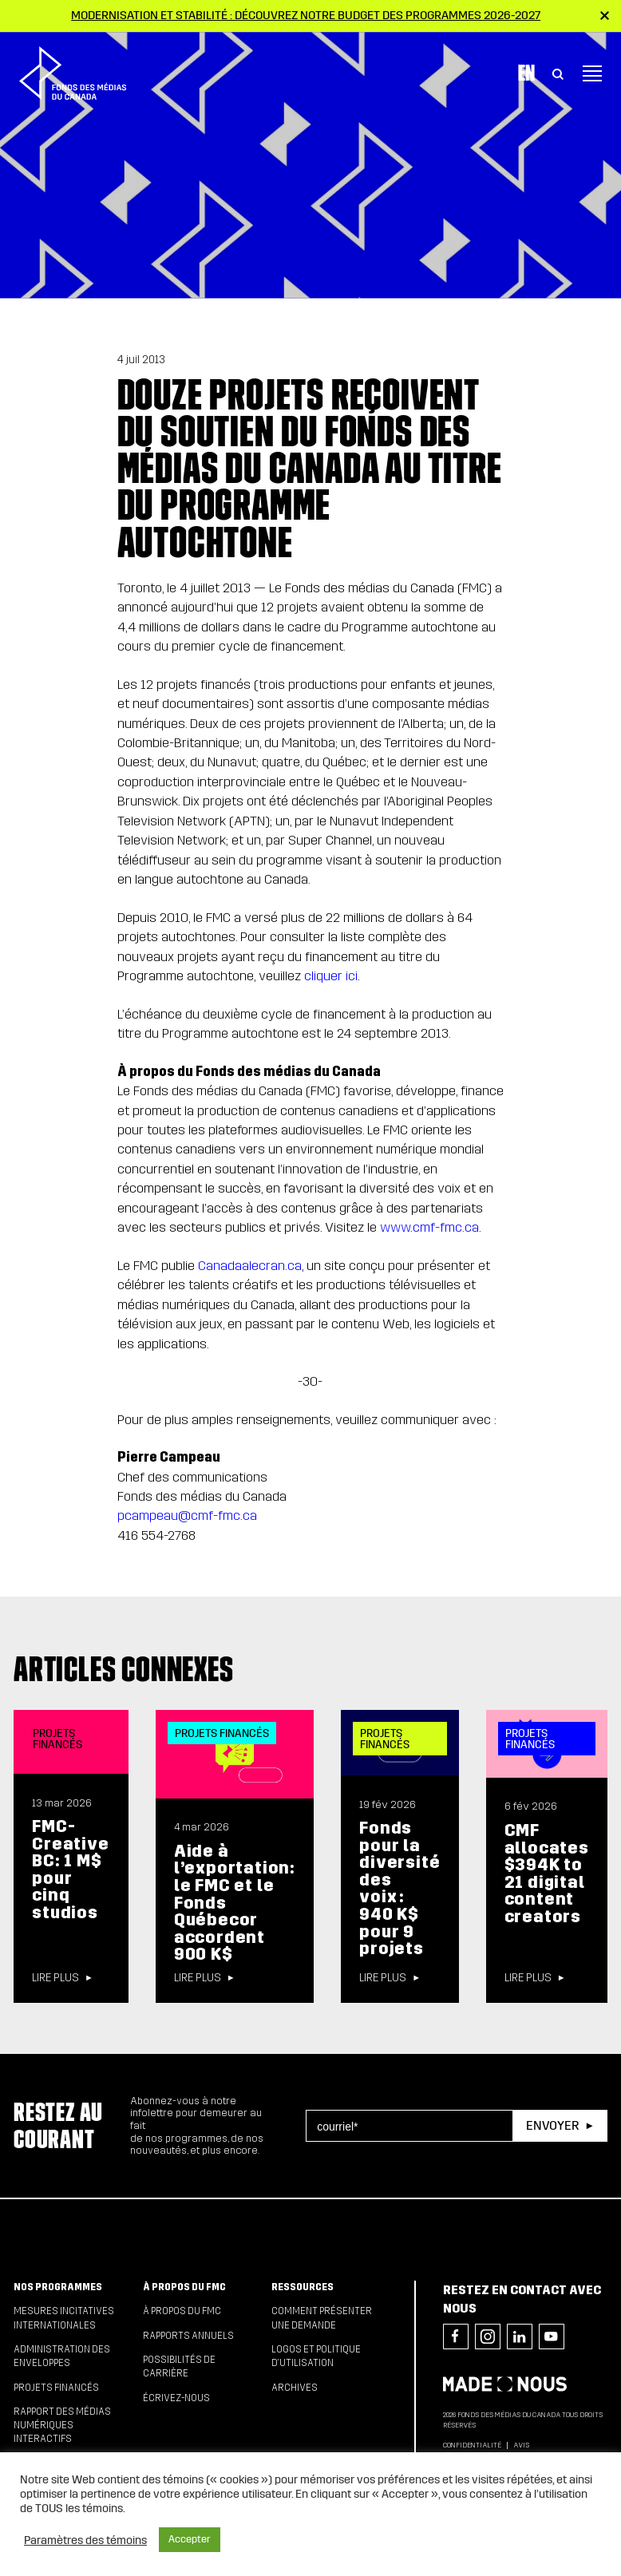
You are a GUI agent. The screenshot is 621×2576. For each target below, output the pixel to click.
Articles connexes (124, 1669)
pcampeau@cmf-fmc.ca (187, 1515)
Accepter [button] (189, 2539)
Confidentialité (472, 2445)
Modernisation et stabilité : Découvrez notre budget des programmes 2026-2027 (305, 15)
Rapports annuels (188, 2335)
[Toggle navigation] (592, 67)
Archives (294, 2387)
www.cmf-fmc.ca (429, 1227)
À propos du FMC (184, 2287)
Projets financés (56, 2387)
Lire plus (55, 1978)
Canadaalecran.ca (250, 1265)
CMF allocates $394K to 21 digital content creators (546, 1873)
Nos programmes (58, 2287)
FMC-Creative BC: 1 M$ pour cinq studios (70, 1869)
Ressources (302, 2287)
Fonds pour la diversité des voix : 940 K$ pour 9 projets (399, 1888)
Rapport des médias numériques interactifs (62, 2425)
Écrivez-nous (176, 2398)
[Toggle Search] (558, 67)
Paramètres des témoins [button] (85, 2540)
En (526, 66)
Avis (521, 2445)
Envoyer (552, 2125)
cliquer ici (331, 975)
